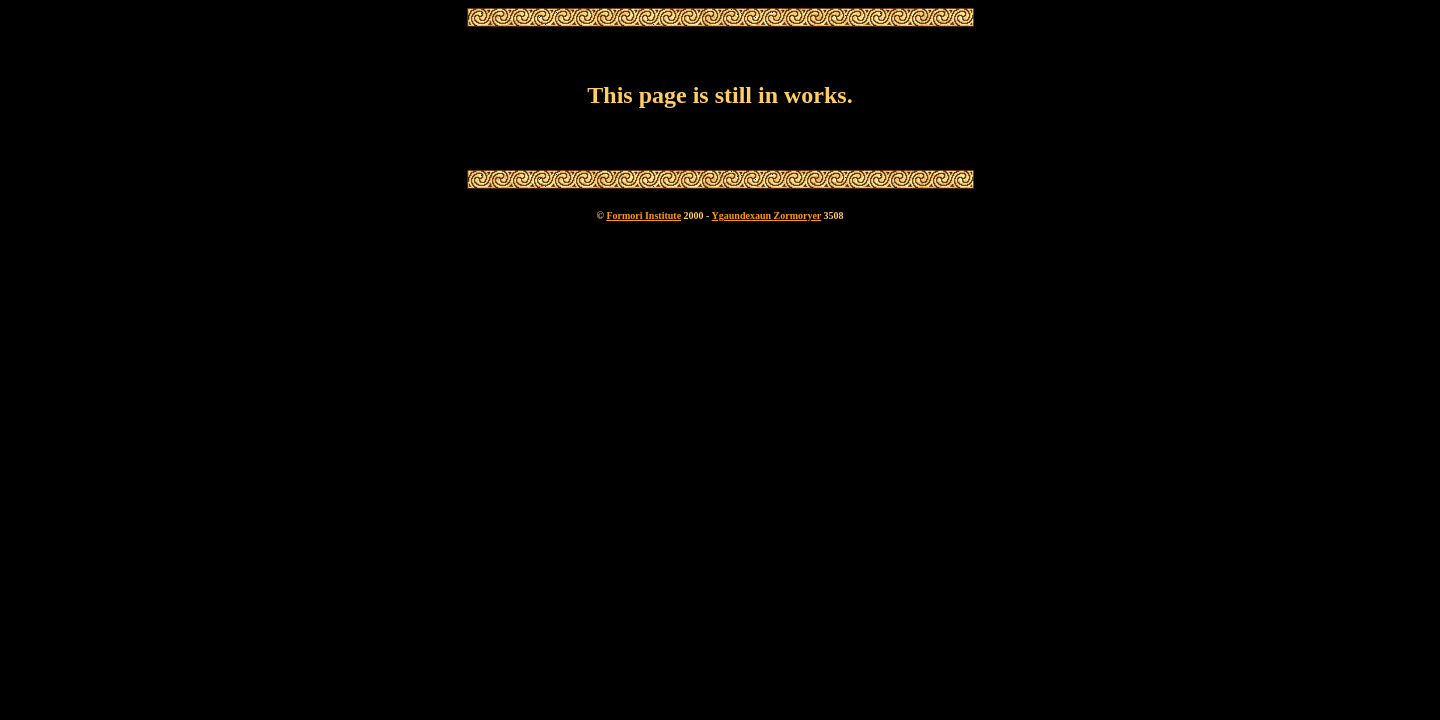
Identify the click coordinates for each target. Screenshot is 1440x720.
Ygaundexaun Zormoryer (767, 215)
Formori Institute (643, 215)
